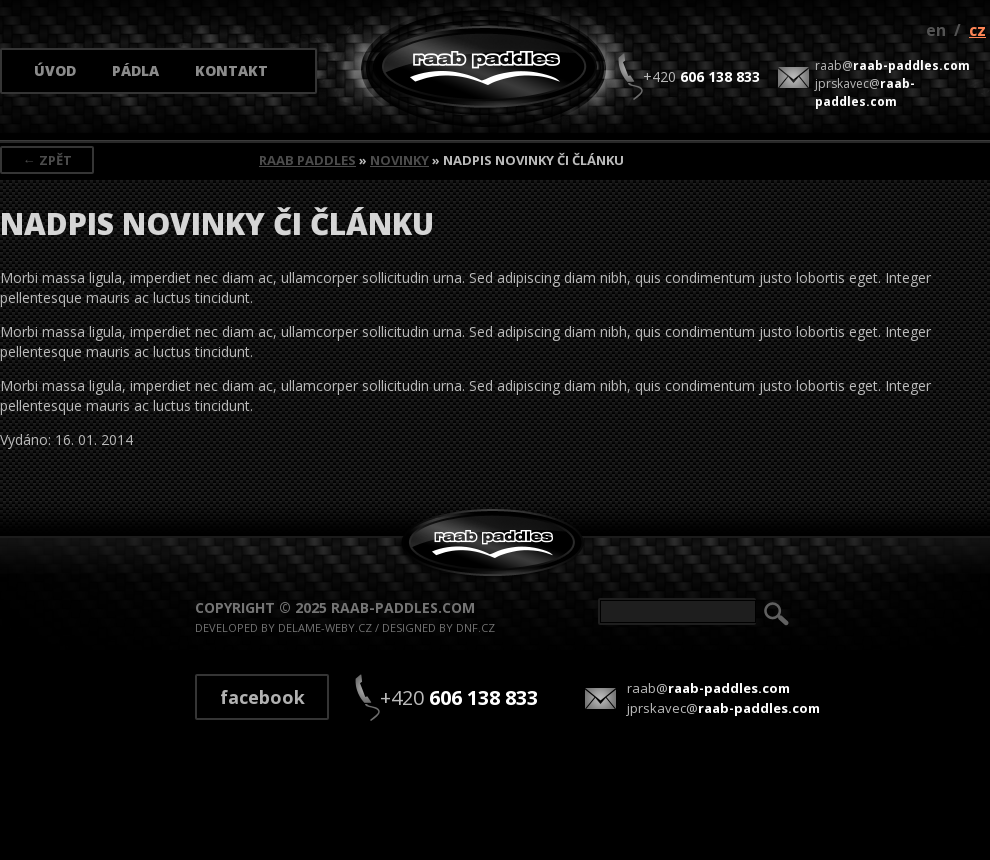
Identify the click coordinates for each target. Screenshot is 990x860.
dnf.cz (475, 627)
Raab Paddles (307, 160)
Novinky (399, 160)
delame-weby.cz (325, 627)
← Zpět (47, 160)
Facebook (262, 697)
